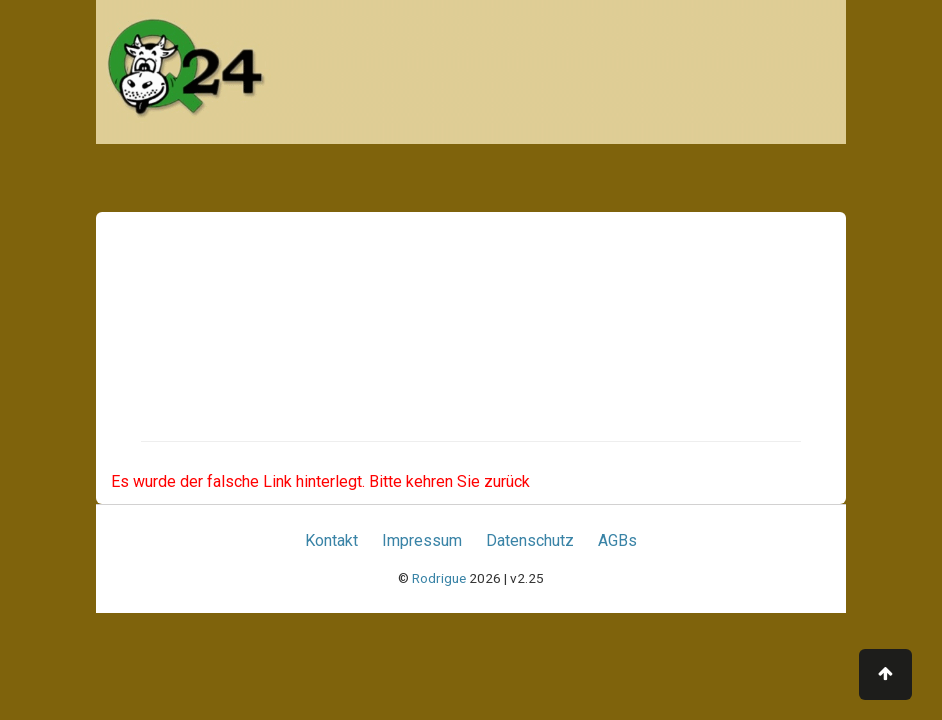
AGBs (617, 540)
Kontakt (331, 540)
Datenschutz (530, 540)
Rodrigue (439, 578)
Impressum (422, 540)
